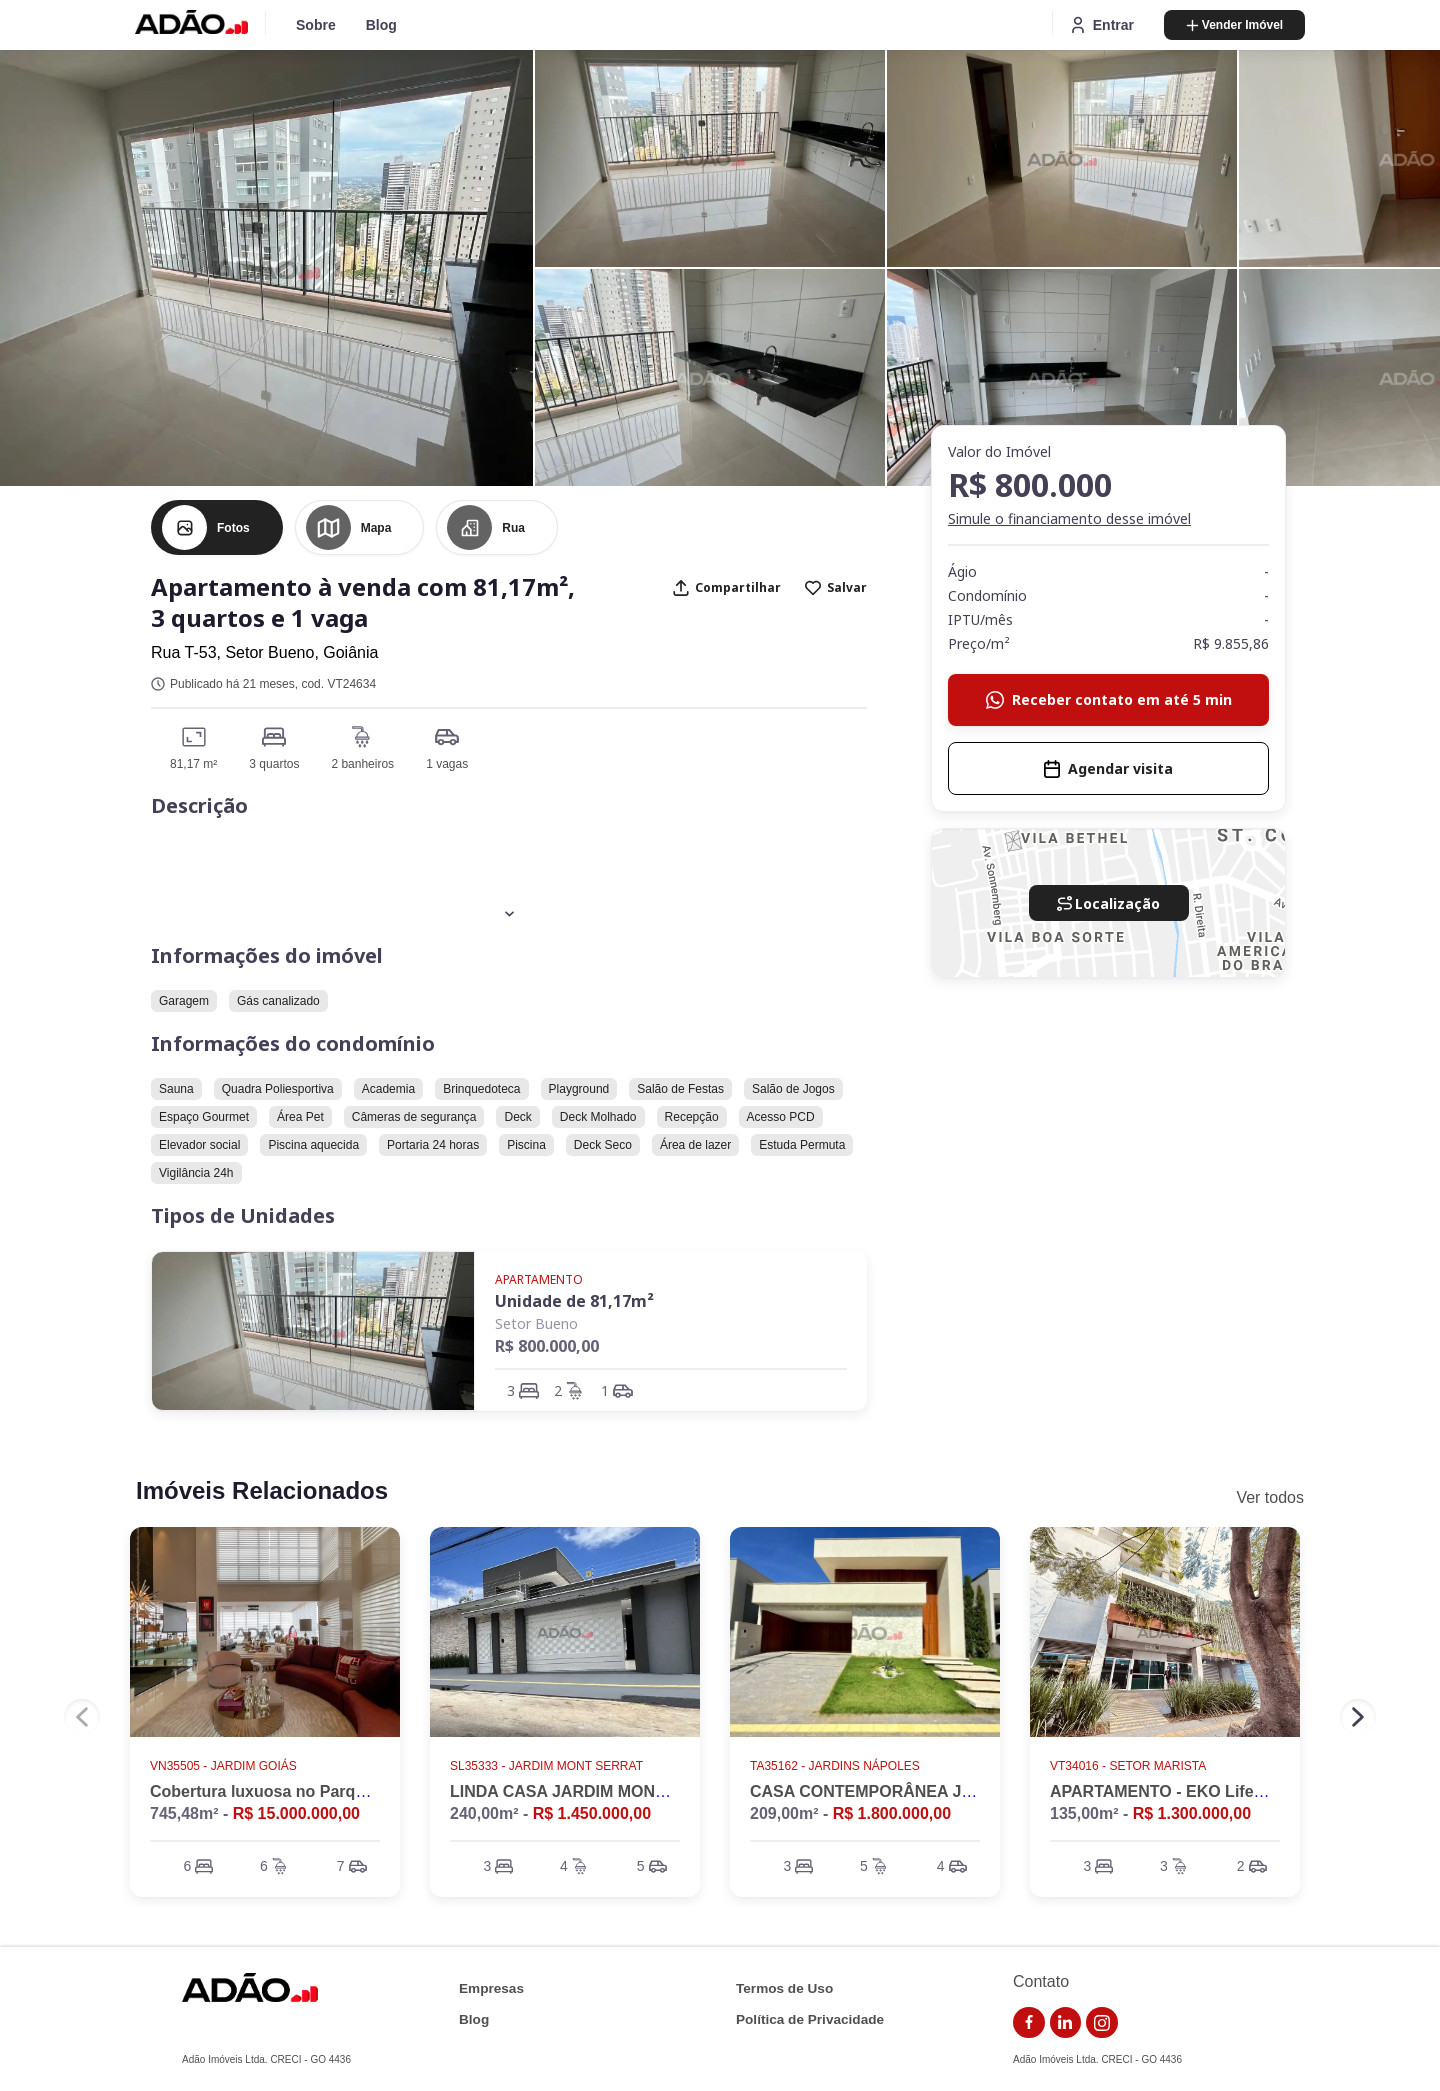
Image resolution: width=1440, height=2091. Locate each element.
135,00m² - (1150, 1813)
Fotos (233, 528)
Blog (381, 25)
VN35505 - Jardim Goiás (225, 1766)
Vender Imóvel (1234, 25)
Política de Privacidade (810, 2019)
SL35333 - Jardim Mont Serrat (548, 1766)
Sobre (316, 25)
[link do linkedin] (1066, 2023)
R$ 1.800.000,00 (892, 1813)
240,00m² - (550, 1813)
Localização (1108, 903)
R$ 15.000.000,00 (296, 1813)
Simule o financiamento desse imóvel (1069, 518)
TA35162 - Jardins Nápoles (836, 1766)
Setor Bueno (536, 1323)
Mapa (376, 528)
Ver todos (1270, 1497)
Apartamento (539, 1279)
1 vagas (447, 764)
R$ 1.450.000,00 (592, 1813)
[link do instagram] (1102, 2023)
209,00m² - (850, 1813)
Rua (513, 528)
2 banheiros (362, 764)
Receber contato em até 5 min (1109, 699)
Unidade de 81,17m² (574, 1301)
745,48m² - (255, 1813)
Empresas (491, 1988)
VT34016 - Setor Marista (1129, 1766)
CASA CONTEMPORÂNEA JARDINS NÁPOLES (927, 1791)
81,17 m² (193, 764)
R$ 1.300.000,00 (1192, 1813)
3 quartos (274, 764)
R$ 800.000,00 (547, 1346)
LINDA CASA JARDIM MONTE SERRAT (597, 1791)
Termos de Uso (784, 1988)
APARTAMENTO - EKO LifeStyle (1171, 1791)
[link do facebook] (1029, 2023)
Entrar (1101, 25)
